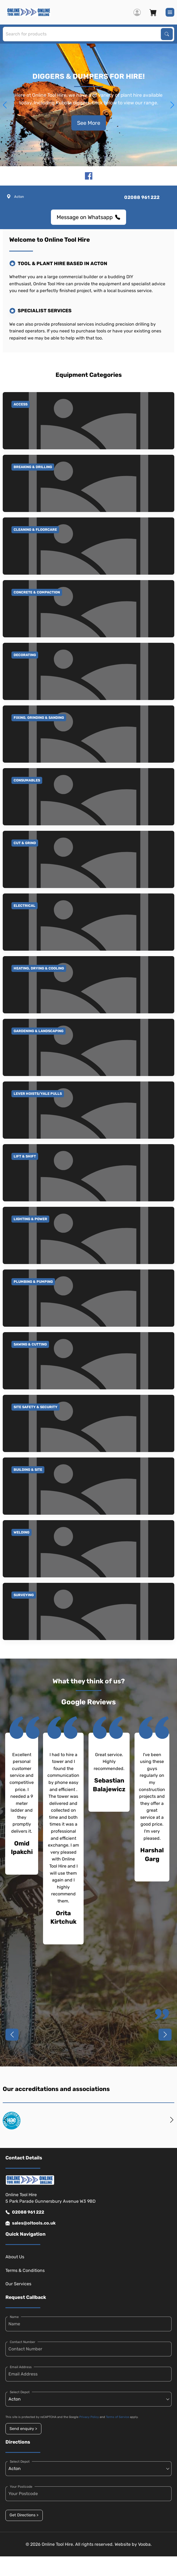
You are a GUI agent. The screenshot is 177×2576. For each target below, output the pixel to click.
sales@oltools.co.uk (30, 2223)
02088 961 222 (24, 2212)
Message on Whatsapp (88, 217)
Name (14, 2317)
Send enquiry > (23, 2428)
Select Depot (20, 2392)
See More (88, 123)
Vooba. (145, 2544)
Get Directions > (24, 2515)
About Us (14, 2256)
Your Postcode (21, 2487)
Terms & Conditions (25, 2270)
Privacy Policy (89, 2417)
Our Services (18, 2283)
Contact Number (22, 2342)
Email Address (21, 2367)
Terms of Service (117, 2417)
